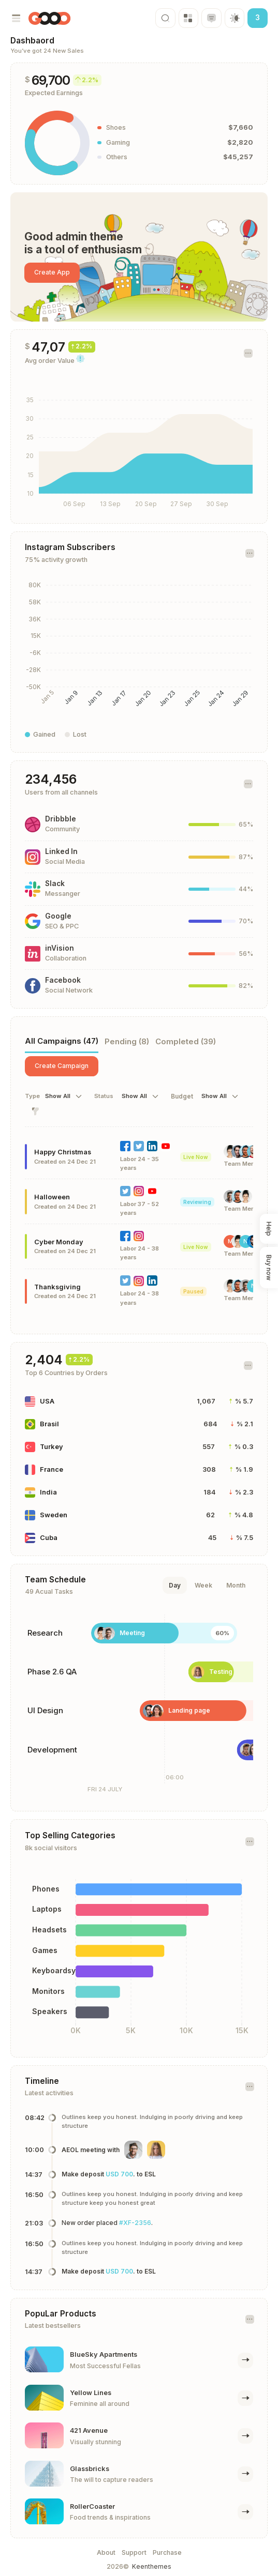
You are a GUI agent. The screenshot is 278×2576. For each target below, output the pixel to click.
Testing (220, 1671)
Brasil (49, 1424)
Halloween (52, 1197)
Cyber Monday (58, 1242)
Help (269, 1229)
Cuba (48, 1538)
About (106, 2552)
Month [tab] (235, 1585)
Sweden (53, 1515)
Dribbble (60, 819)
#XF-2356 (135, 2223)
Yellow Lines (90, 2393)
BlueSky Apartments (103, 2354)
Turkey (51, 1447)
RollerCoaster (92, 2506)
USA (47, 1401)
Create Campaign (62, 1066)
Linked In (61, 851)
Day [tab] (175, 1585)
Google (58, 916)
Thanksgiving (57, 1287)
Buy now (269, 1268)
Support (134, 2552)
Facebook (63, 980)
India (48, 1492)
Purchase (167, 2552)
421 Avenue (89, 2430)
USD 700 (119, 2174)
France (51, 1469)
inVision (59, 948)
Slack (55, 883)
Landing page (189, 1710)
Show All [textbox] (57, 1096)
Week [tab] (203, 1585)
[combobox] (65, 1096)
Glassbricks (89, 2469)
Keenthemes (151, 2566)
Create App (52, 272)
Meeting (132, 1633)
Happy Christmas (62, 1152)
